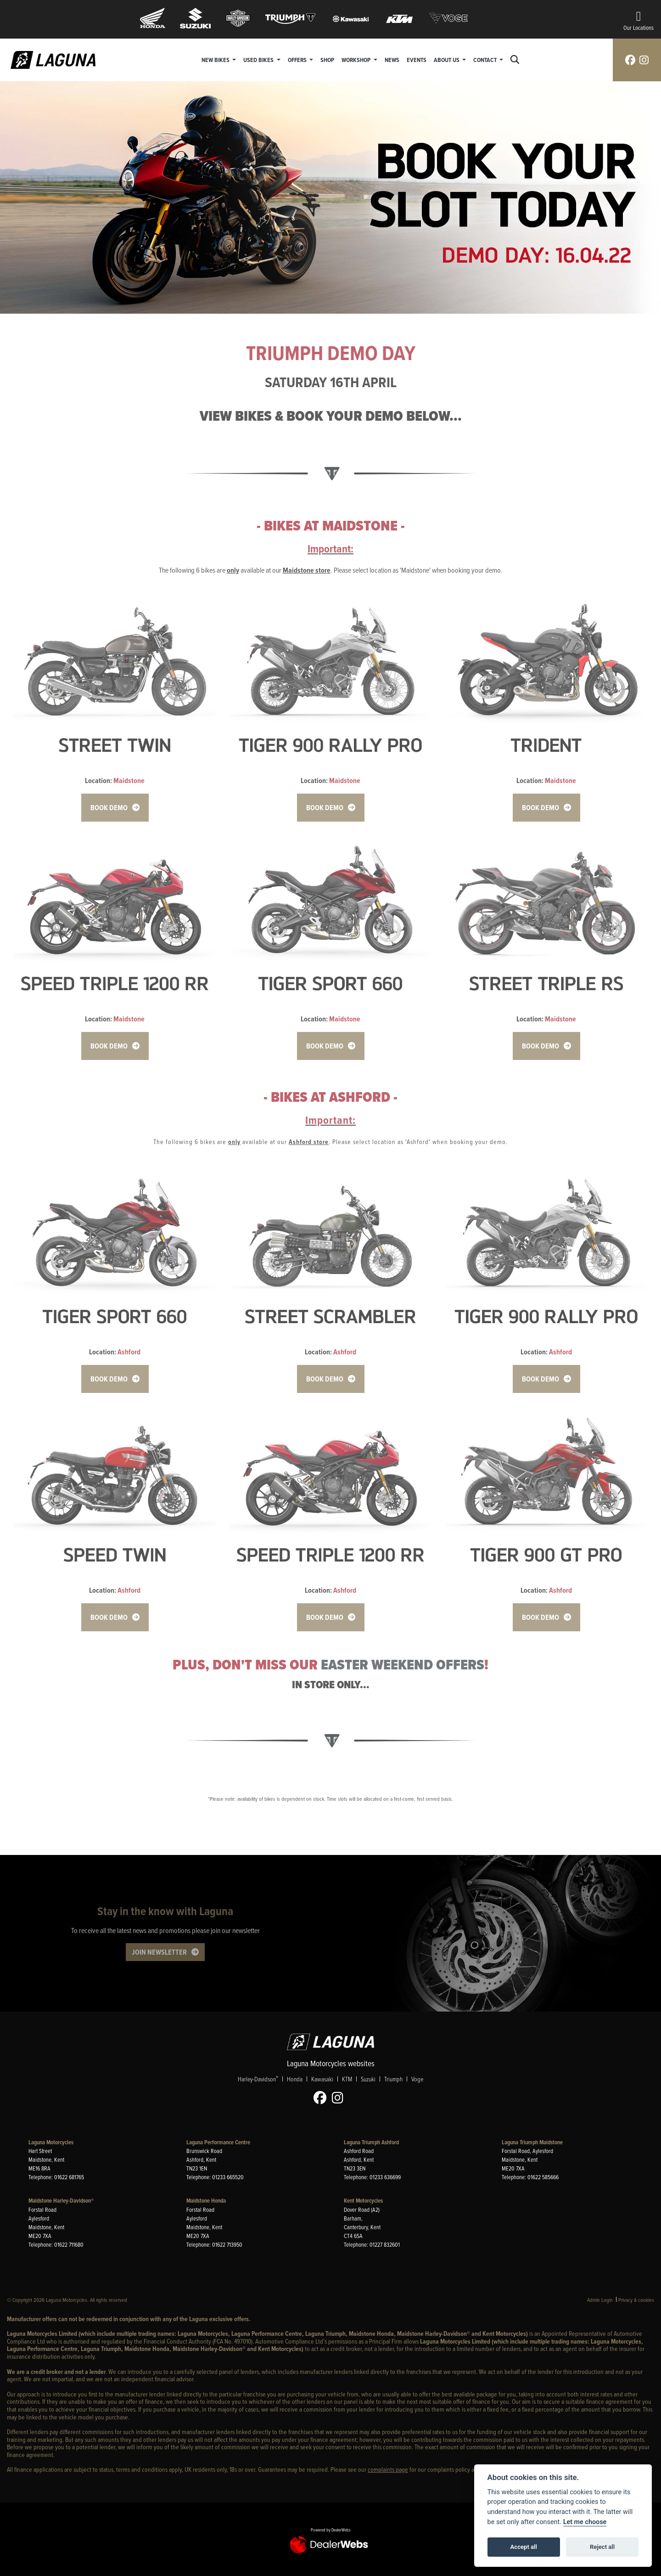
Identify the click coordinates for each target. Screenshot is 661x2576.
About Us (447, 59)
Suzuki (368, 2078)
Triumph (393, 2078)
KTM (347, 2078)
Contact (485, 59)
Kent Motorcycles (363, 2200)
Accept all (523, 2546)
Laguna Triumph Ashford (371, 2142)
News (392, 59)
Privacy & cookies (636, 2300)
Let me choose (585, 2522)
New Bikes (216, 59)
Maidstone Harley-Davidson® (61, 2200)
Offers (298, 59)
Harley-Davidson (258, 2078)
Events (416, 59)
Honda (294, 2078)
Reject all (602, 2546)
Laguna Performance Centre (218, 2142)
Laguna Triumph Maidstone (532, 2142)
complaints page (388, 2469)
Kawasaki (322, 2078)
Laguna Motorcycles (50, 2142)
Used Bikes (259, 59)
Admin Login (600, 2300)
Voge (417, 2078)
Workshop (357, 59)
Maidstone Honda (206, 2200)
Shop (327, 59)
